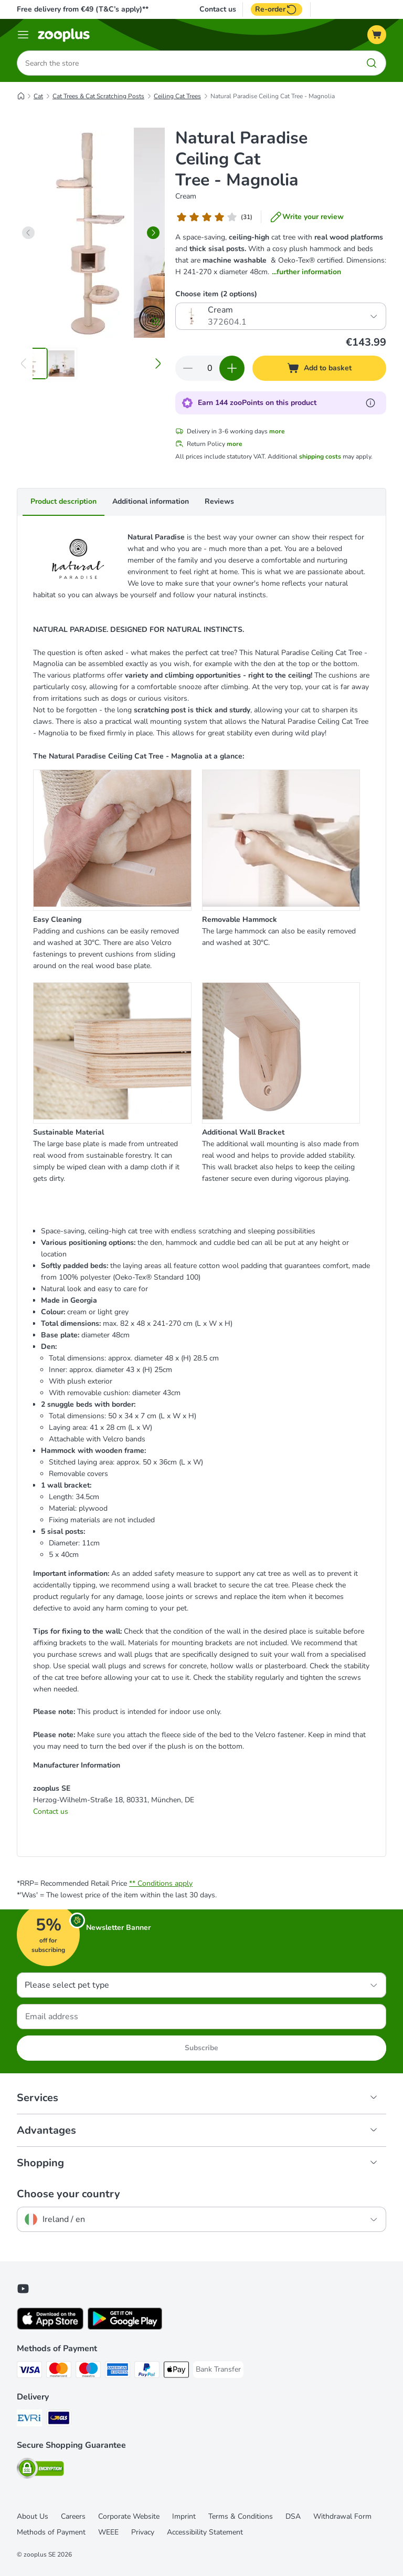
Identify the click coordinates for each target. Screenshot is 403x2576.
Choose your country (68, 2194)
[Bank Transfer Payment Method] (218, 2369)
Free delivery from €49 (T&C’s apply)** (83, 9)
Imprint (184, 2516)
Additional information (150, 501)
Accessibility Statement (205, 2532)
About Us (32, 2516)
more (277, 431)
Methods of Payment (51, 2532)
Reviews (219, 501)
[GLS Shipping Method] (58, 2419)
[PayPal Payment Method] (147, 2371)
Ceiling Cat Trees (177, 96)
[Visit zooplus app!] (50, 2327)
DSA (293, 2516)
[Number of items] (210, 368)
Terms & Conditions (240, 2516)
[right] (153, 232)
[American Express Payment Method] (117, 2371)
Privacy (142, 2532)
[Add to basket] (319, 368)
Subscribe (201, 2048)
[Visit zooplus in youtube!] (23, 2288)
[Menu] (23, 34)
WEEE (108, 2532)
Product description (63, 501)
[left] (28, 232)
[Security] (40, 2470)
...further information (306, 272)
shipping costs (320, 456)
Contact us (217, 9)
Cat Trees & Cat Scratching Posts (98, 96)
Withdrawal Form (342, 2516)
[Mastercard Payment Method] (58, 2371)
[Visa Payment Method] (29, 2371)
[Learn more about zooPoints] (370, 402)
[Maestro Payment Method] (88, 2371)
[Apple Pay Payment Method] (176, 2371)
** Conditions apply (161, 1883)
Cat (38, 96)
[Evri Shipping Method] (29, 2419)
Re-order (276, 9)
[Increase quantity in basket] (232, 368)
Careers (73, 2516)
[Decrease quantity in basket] (187, 368)
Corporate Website (129, 2516)
